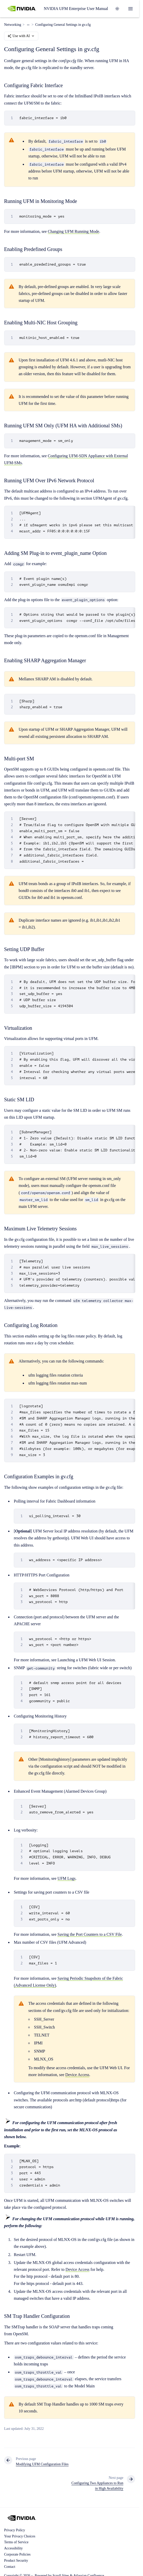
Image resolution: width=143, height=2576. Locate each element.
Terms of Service (16, 2542)
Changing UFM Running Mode (73, 231)
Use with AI (21, 36)
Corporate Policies (17, 2554)
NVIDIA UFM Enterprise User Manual (76, 8)
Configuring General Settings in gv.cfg (63, 25)
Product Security (16, 2560)
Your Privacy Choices (19, 2536)
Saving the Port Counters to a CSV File (89, 1934)
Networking (12, 25)
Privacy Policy (14, 2530)
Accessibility (13, 2548)
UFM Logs (66, 1878)
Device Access (77, 2075)
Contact (9, 2567)
